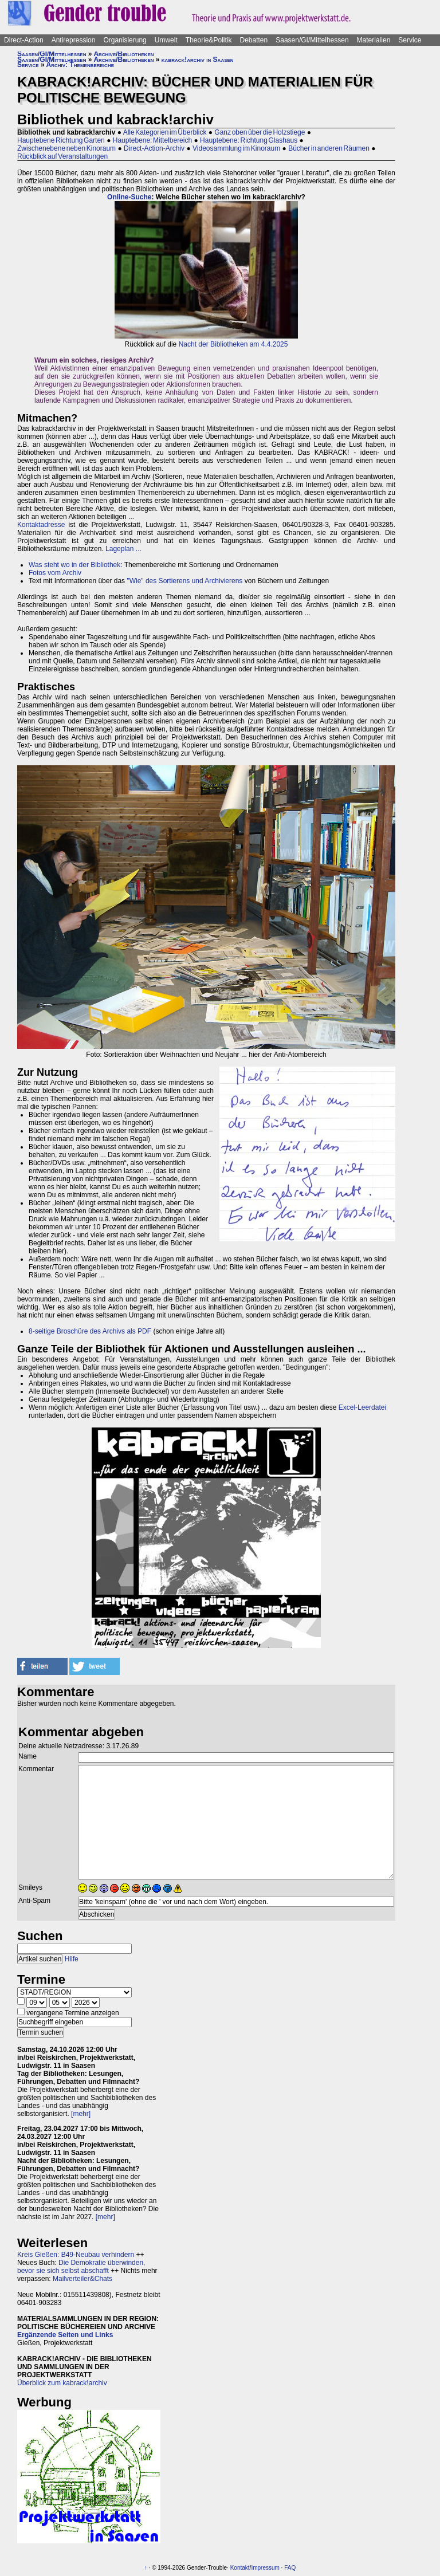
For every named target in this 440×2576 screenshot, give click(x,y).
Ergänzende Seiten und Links (65, 2335)
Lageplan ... (123, 549)
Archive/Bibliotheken (123, 54)
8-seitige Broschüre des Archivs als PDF (90, 1331)
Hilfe (71, 1959)
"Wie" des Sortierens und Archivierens (184, 581)
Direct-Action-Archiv (154, 148)
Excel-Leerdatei (362, 1407)
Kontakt (240, 2568)
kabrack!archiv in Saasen (198, 60)
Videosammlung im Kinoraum (236, 148)
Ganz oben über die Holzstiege (259, 132)
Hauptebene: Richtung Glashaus (248, 140)
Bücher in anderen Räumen (329, 148)
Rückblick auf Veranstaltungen (62, 156)
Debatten (254, 40)
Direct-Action (24, 40)
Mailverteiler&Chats (82, 2279)
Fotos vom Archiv (55, 573)
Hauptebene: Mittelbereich (152, 140)
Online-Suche (129, 197)
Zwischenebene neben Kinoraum (66, 148)
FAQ (290, 2568)
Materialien (374, 40)
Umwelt (166, 40)
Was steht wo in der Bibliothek (74, 565)
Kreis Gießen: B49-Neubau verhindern (75, 2255)
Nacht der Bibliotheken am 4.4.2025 (233, 344)
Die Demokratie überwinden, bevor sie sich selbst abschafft (81, 2267)
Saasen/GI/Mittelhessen (312, 40)
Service (409, 40)
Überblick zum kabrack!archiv (62, 2383)
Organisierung (124, 40)
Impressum (265, 2568)
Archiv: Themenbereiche (80, 65)
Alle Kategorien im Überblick (165, 132)
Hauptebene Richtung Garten (61, 140)
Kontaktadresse (41, 525)
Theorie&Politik (209, 40)
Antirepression (74, 40)
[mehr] (81, 2114)
